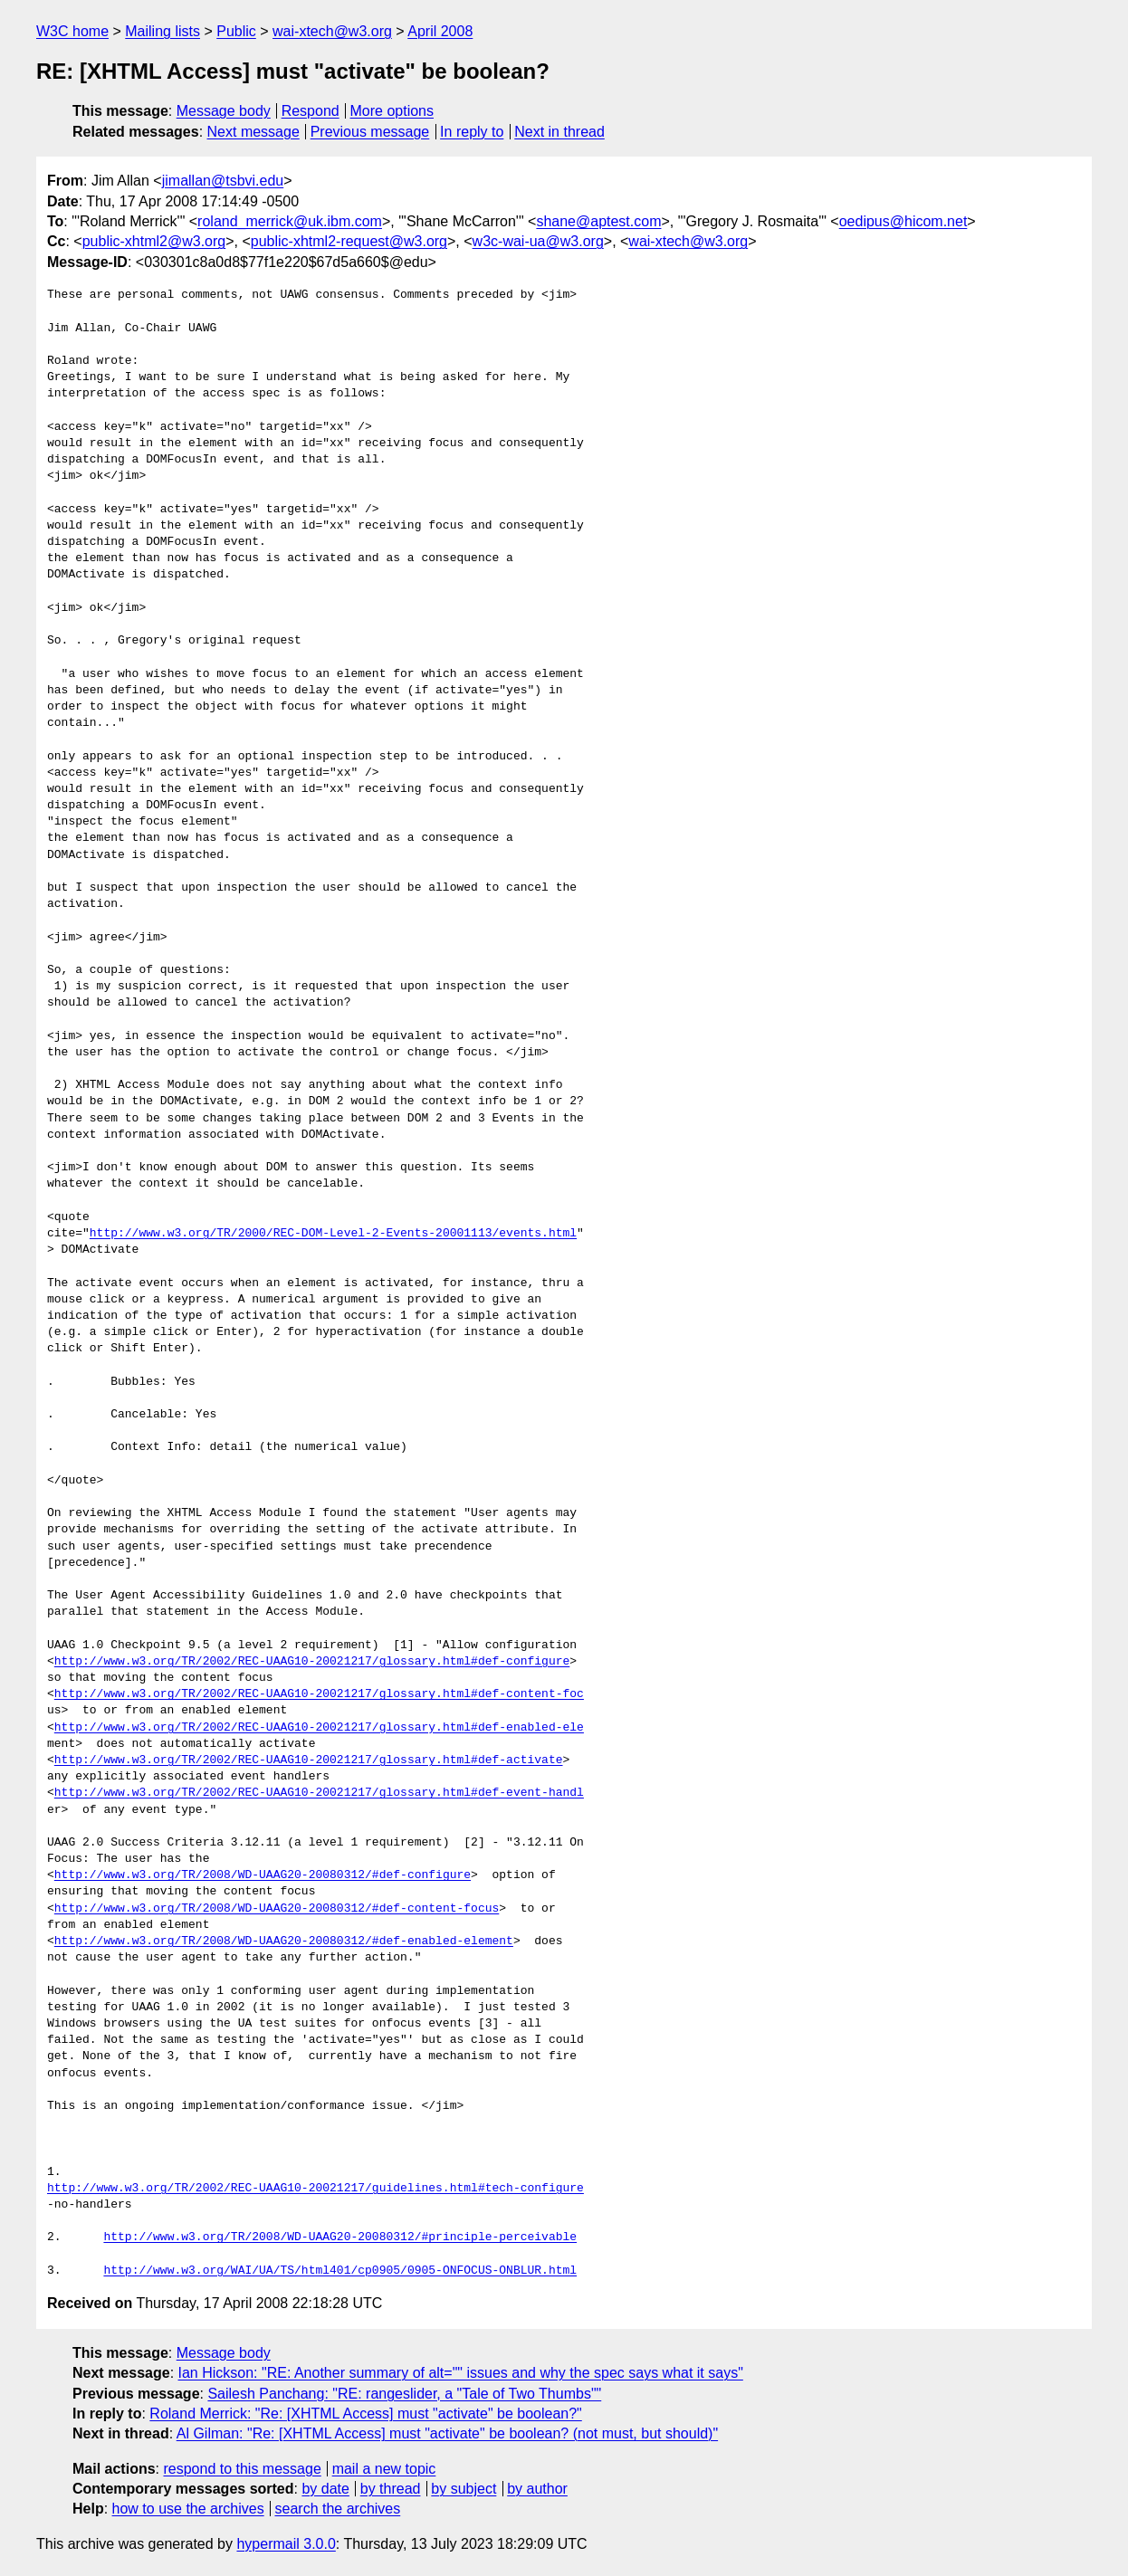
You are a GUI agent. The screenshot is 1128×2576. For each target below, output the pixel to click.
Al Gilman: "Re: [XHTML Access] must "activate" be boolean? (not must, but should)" (447, 2433)
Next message (253, 131)
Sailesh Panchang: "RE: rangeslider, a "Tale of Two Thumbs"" (404, 2393)
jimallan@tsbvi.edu (223, 180)
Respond (310, 111)
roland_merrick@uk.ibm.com (289, 221)
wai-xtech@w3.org (332, 31)
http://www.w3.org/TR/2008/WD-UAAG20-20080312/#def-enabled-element (283, 1941)
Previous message (370, 131)
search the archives (338, 2508)
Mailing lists (162, 31)
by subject (463, 2488)
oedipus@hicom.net (903, 221)
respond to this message (241, 2468)
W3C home (72, 31)
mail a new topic (384, 2468)
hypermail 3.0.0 (285, 2544)
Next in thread (559, 131)
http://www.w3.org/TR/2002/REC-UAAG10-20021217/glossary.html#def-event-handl (319, 1793)
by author (537, 2488)
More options (392, 111)
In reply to (471, 131)
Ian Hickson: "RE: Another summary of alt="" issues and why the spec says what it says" (460, 2372)
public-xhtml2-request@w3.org (349, 241)
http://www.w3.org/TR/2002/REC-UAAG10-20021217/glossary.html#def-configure (311, 1662)
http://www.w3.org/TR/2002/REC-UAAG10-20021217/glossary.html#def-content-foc (319, 1694)
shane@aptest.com (598, 221)
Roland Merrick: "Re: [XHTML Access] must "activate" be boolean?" (365, 2413)
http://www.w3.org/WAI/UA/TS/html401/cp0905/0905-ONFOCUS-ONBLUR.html (340, 2271)
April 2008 (440, 31)
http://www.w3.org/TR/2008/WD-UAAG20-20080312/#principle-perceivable (340, 2237)
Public (236, 31)
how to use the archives (188, 2508)
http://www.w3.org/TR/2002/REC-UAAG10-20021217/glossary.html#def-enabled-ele (319, 1728)
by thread (390, 2488)
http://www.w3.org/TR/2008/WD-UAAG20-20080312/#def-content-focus (276, 1909)
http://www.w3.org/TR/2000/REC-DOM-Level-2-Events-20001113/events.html (333, 1234)
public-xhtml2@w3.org (154, 241)
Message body (224, 111)
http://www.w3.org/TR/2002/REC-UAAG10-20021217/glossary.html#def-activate (308, 1760)
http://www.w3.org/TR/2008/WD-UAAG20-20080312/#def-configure (262, 1875)
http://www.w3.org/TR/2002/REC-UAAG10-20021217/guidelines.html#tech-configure (315, 2188)
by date (325, 2488)
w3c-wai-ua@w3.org (538, 241)
